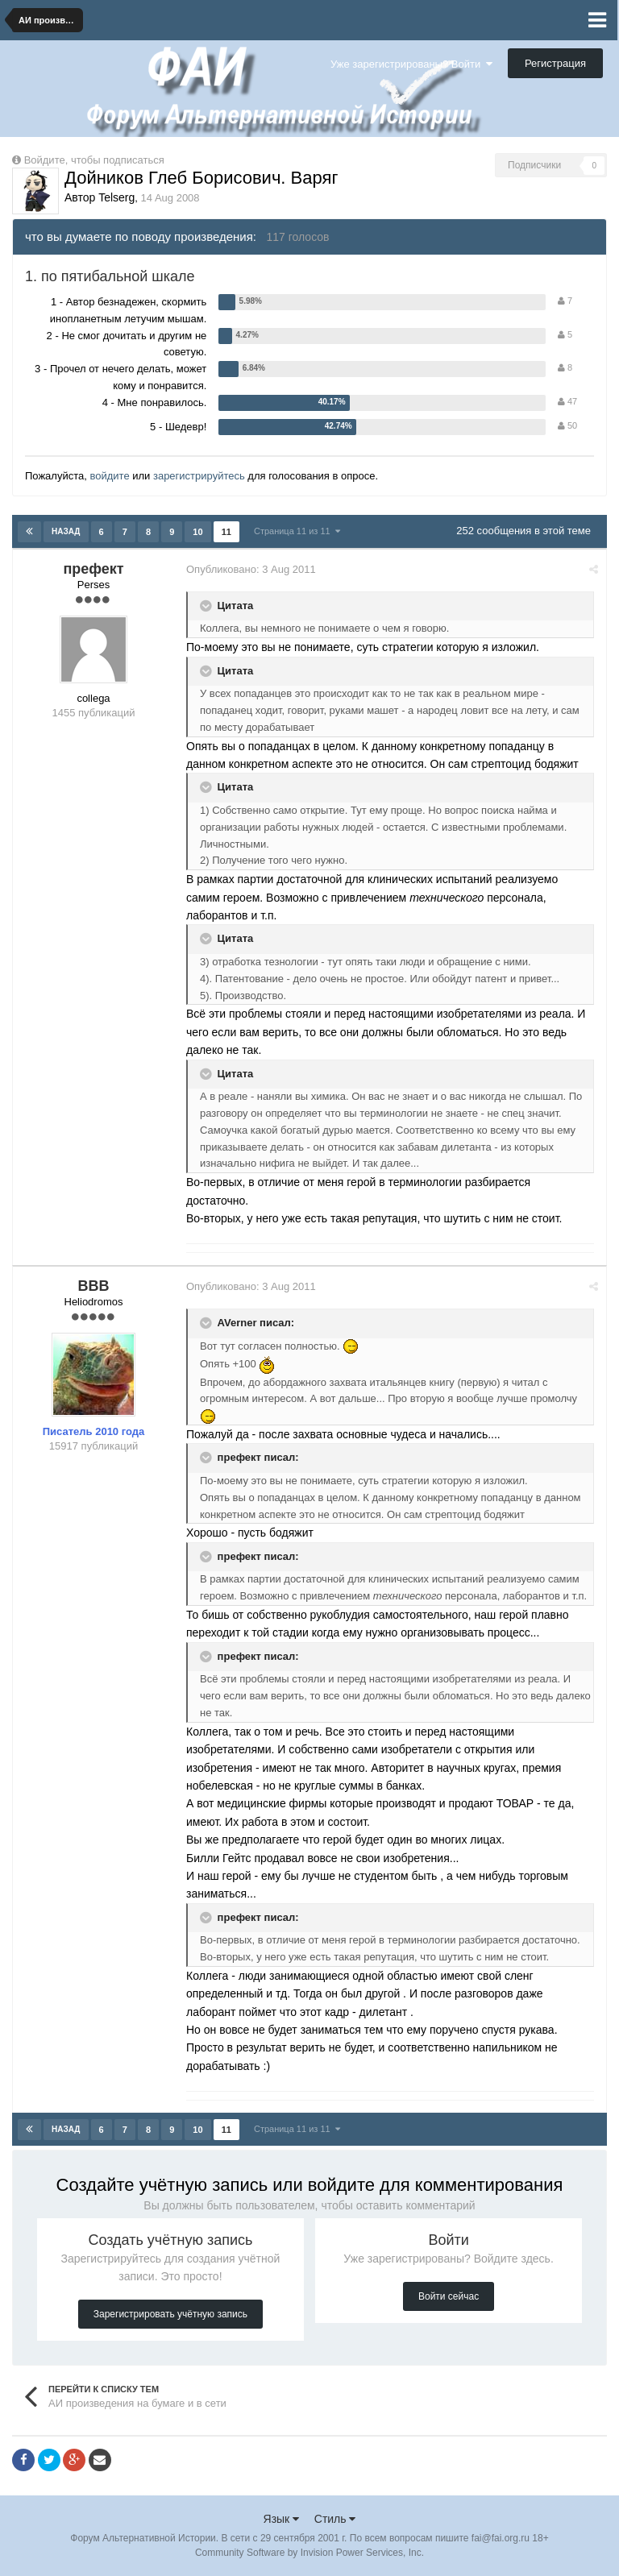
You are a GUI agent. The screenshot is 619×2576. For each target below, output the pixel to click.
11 (226, 532)
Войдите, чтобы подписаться (94, 160)
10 (197, 532)
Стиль (335, 2518)
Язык (282, 2518)
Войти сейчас (448, 2296)
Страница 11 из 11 (297, 531)
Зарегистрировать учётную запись (170, 2314)
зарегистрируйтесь (199, 476)
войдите (109, 476)
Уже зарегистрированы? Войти (411, 64)
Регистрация (555, 63)
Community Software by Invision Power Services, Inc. (309, 2552)
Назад (66, 531)
